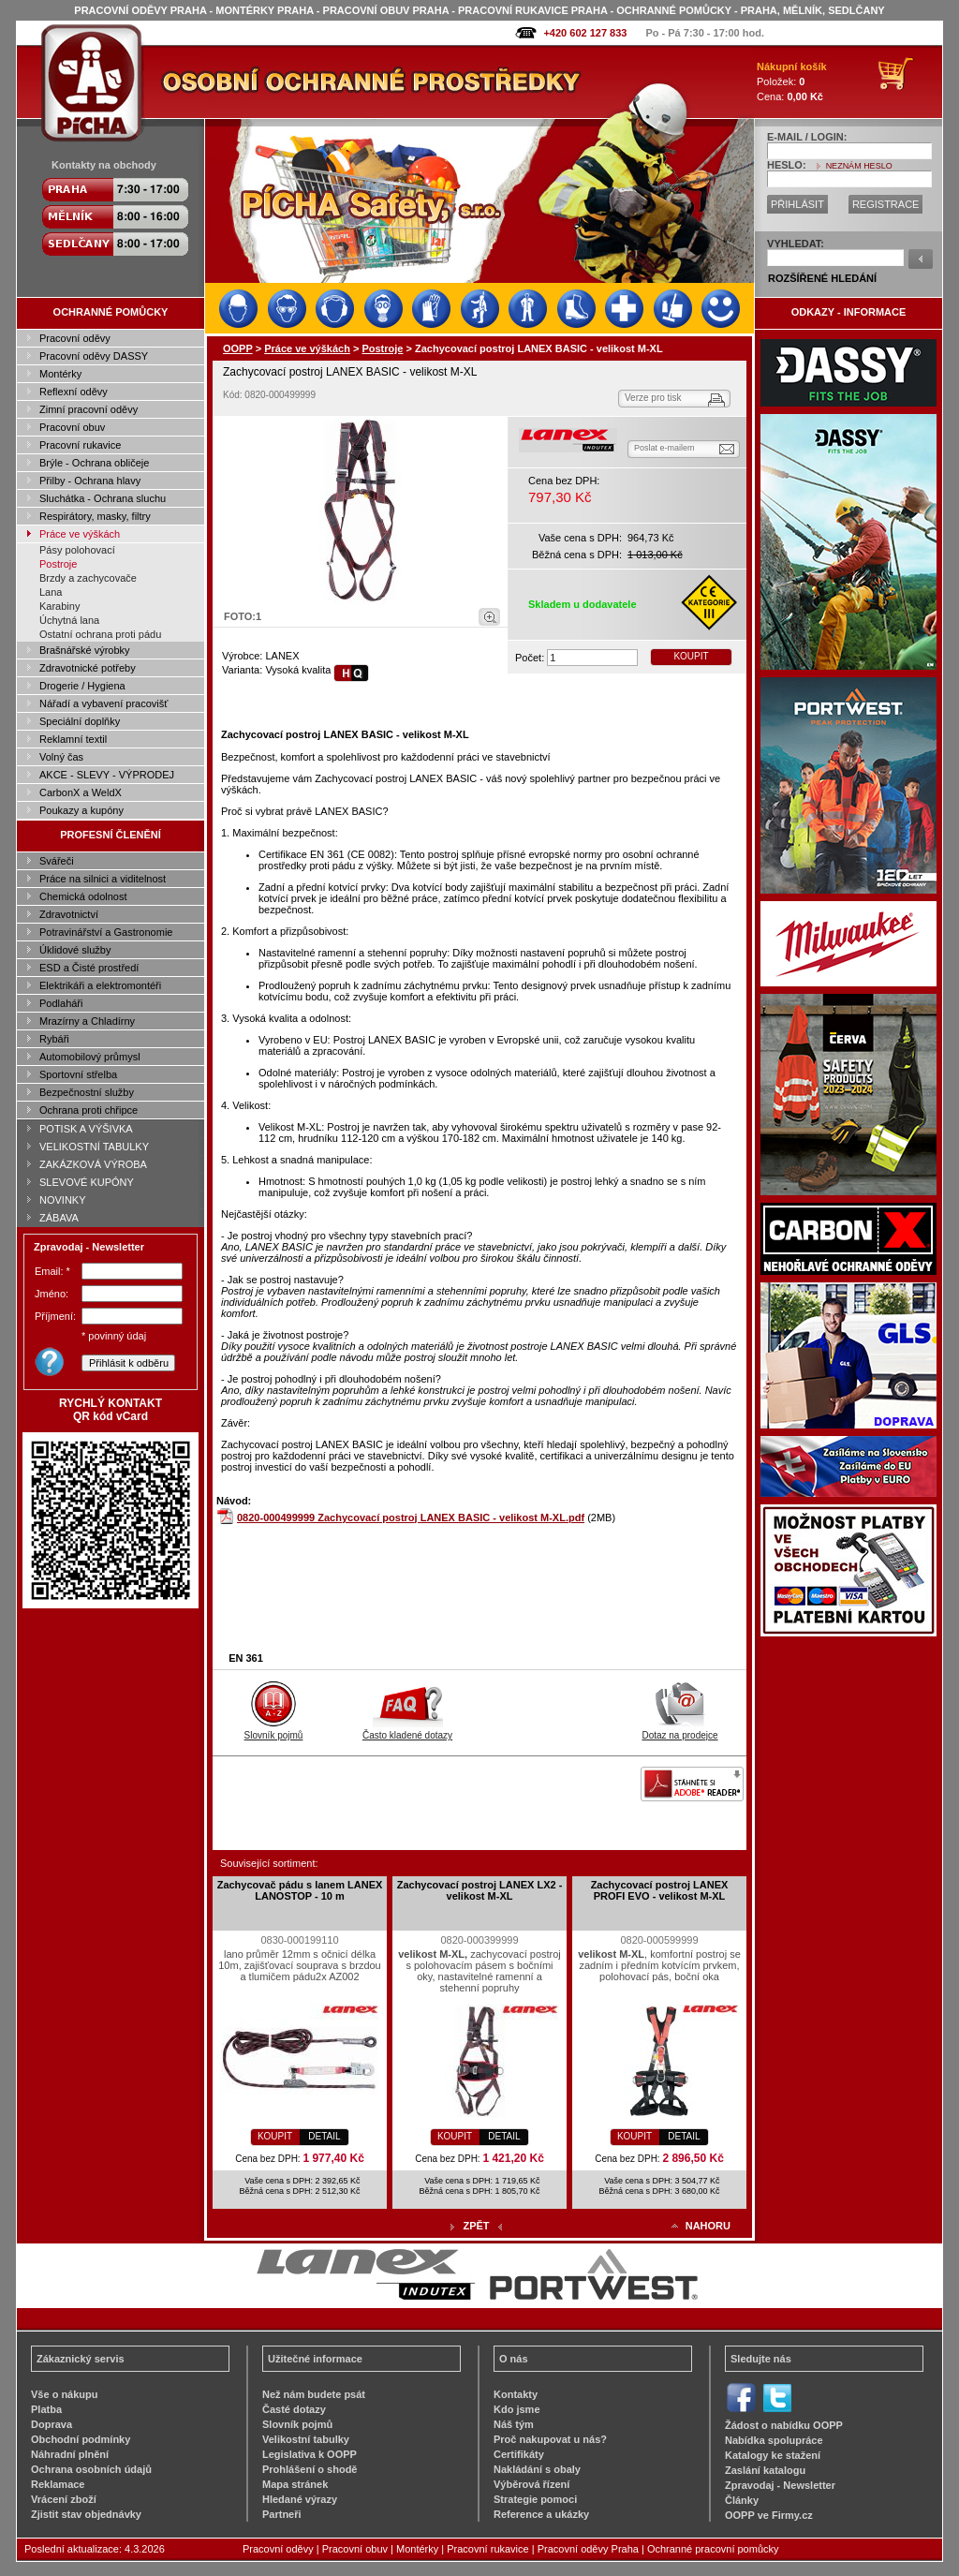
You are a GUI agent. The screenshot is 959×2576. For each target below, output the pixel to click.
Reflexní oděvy (73, 391)
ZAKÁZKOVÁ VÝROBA (93, 1164)
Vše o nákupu (64, 2394)
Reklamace (58, 2484)
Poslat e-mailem (664, 447)
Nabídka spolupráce (774, 2440)
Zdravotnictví (68, 914)
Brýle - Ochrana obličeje (94, 462)
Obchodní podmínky (80, 2439)
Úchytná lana (69, 620)
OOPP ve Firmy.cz (769, 2515)
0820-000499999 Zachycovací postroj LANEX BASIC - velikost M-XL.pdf (410, 1517)
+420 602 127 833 (585, 32)
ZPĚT (476, 2225)
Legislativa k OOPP (309, 2454)
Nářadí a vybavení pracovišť (103, 703)
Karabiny (59, 606)
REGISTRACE (886, 204)
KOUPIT (690, 656)
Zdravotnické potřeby (87, 668)
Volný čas (61, 756)
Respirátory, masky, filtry (95, 516)
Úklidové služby (75, 949)
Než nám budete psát (313, 2394)
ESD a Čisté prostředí (89, 967)
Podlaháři (60, 1003)
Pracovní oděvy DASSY (93, 356)
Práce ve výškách (79, 534)
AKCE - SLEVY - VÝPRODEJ (106, 774)
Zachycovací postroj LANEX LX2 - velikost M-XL (480, 1890)
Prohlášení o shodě (309, 2469)
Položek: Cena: (792, 81)
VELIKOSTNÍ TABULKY (94, 1146)
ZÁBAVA (59, 1217)
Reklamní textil (73, 739)
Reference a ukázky (541, 2514)
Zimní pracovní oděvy (88, 409)
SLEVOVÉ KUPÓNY (86, 1182)
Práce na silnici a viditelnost (102, 878)
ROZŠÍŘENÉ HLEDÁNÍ (822, 278)
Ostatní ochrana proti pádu (100, 634)
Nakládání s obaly (537, 2469)
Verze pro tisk (653, 397)
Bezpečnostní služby (86, 1092)
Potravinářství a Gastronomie (105, 932)
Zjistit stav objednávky (86, 2514)
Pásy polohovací (77, 549)
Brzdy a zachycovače (88, 578)
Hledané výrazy (299, 2499)
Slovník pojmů (273, 1730)
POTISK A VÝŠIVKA (86, 1128)
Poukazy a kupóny (81, 810)
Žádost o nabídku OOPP (784, 2425)
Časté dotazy (294, 2409)
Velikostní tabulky (305, 2439)
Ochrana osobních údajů (91, 2469)
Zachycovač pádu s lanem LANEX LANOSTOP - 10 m (300, 1890)
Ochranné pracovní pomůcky (713, 2548)
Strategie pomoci (535, 2499)
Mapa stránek (295, 2484)
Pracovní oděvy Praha (588, 2548)
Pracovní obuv (72, 427)
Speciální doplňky (79, 721)
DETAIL (324, 2136)
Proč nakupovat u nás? (550, 2439)
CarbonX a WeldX (80, 792)
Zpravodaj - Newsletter (780, 2485)
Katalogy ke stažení (772, 2455)
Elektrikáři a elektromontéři (100, 985)
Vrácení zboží (63, 2499)
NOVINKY (62, 1200)
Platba (46, 2409)
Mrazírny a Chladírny (87, 1021)
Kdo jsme (517, 2409)
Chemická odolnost (83, 896)
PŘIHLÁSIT (797, 204)
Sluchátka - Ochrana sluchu (102, 498)
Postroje (58, 564)
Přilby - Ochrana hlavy (89, 480)
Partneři (282, 2514)
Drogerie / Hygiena (82, 685)
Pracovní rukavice (80, 445)
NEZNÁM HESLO (859, 165)
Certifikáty (519, 2454)
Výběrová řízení (531, 2484)
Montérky (60, 373)
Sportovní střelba (78, 1074)
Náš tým (514, 2424)
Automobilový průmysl (89, 1056)
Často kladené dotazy (407, 1730)
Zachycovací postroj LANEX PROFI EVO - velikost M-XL (660, 1890)
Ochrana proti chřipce (88, 1110)
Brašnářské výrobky (84, 650)
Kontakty (516, 2394)
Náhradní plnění (70, 2454)
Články (742, 2500)
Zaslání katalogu (765, 2470)
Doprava (51, 2424)
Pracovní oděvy (75, 338)
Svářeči (56, 860)
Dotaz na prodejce (679, 1730)
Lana (50, 592)
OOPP (238, 348)
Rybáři (54, 1038)
